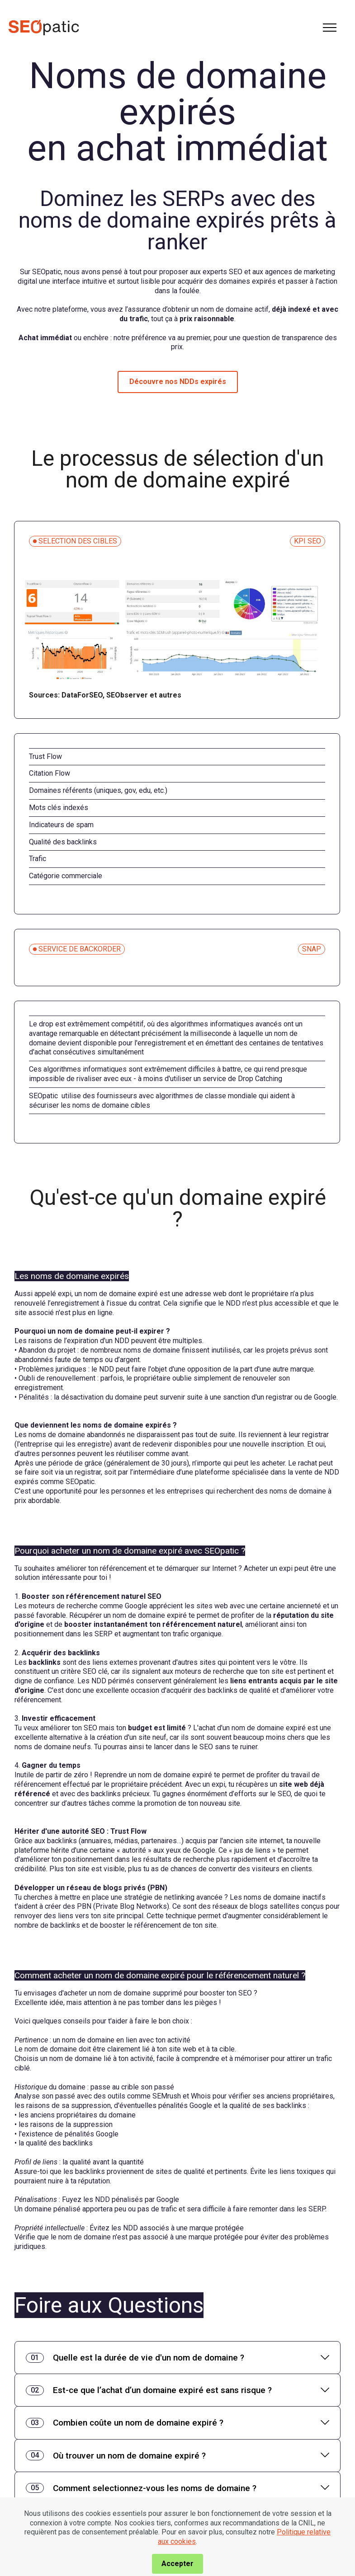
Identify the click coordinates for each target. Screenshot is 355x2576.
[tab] (177, 2357)
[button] (177, 2357)
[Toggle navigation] (330, 27)
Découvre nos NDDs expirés (177, 381)
